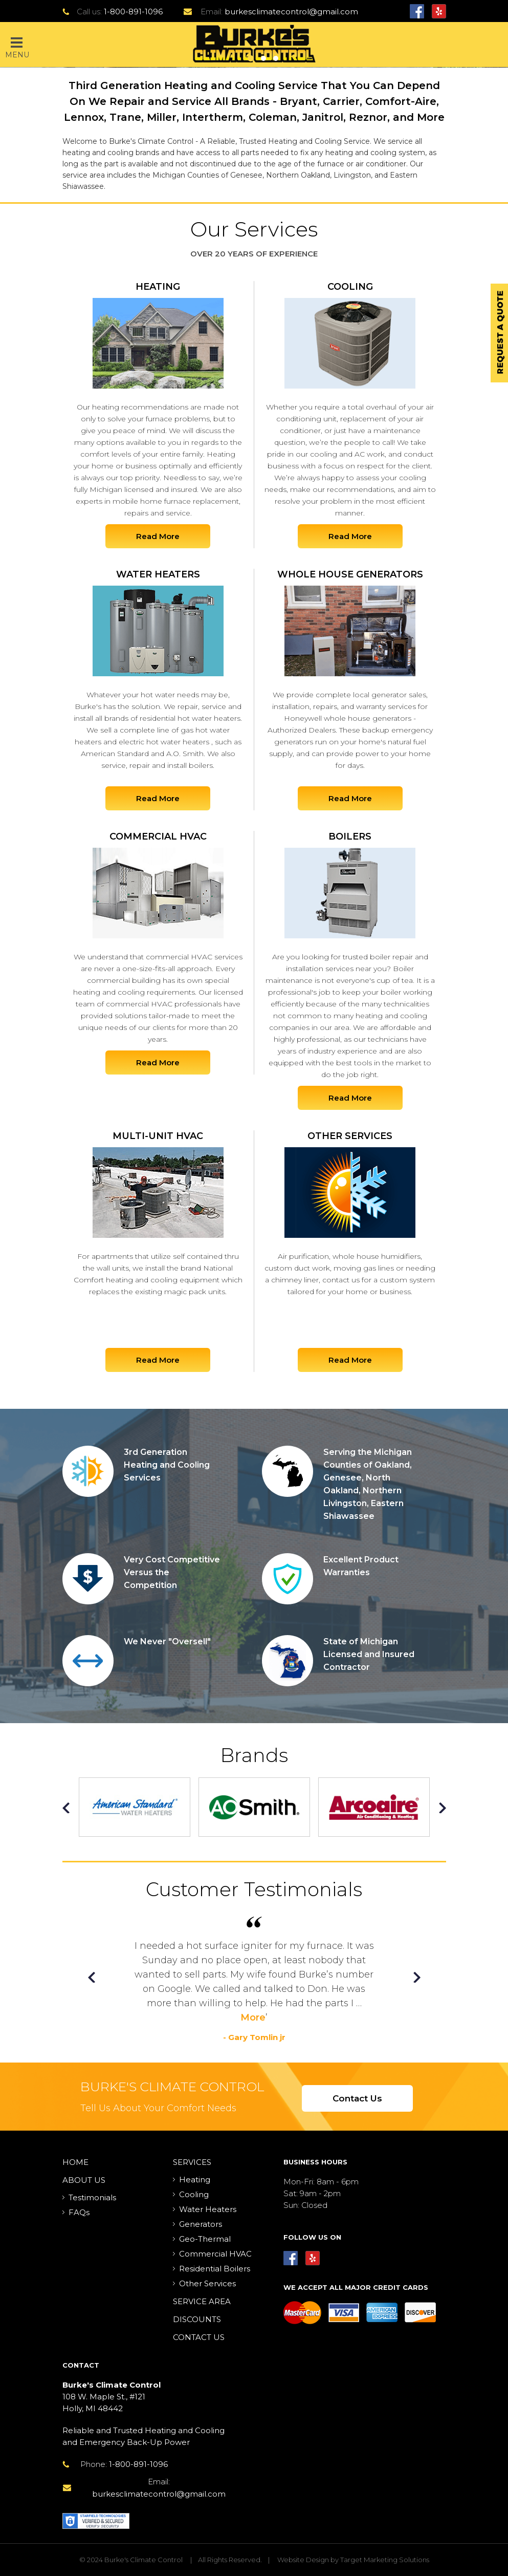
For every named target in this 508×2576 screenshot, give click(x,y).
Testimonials (92, 2197)
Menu (16, 48)
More (253, 2017)
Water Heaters (207, 2209)
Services (192, 2162)
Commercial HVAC (215, 2254)
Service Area (202, 2301)
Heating (194, 2179)
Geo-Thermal (205, 2239)
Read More (158, 536)
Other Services (207, 2283)
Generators (200, 2224)
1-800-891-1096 (133, 11)
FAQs (79, 2212)
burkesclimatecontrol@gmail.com (291, 11)
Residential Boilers (214, 2268)
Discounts (197, 2319)
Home (75, 2162)
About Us (83, 2180)
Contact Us (357, 2098)
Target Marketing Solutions (384, 2560)
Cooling (194, 2194)
